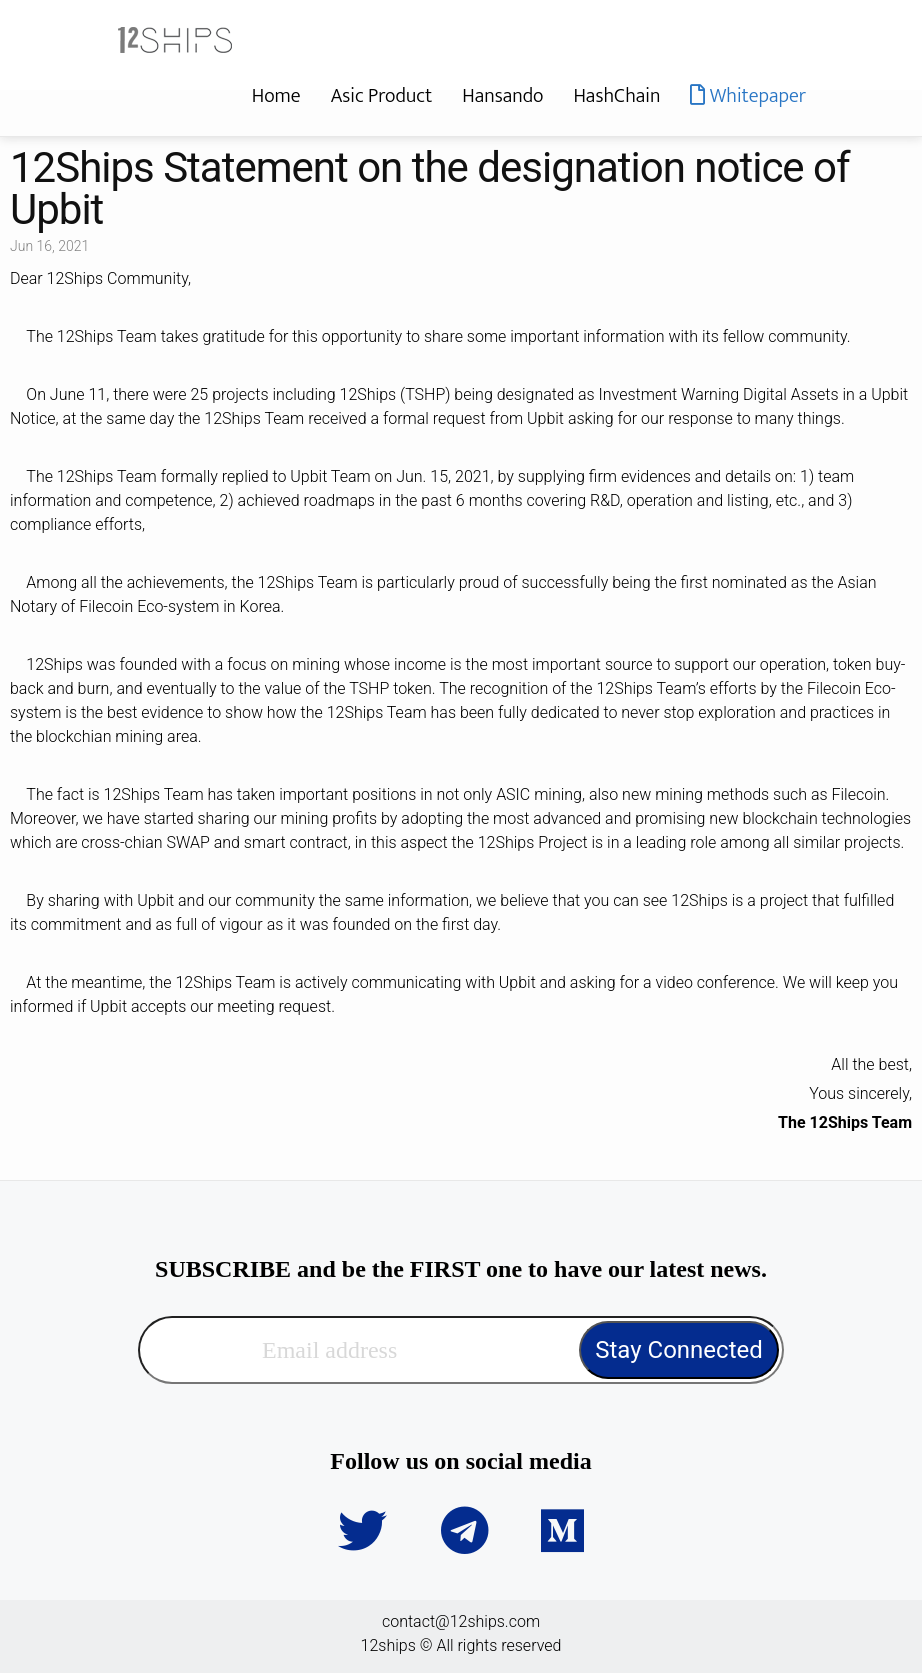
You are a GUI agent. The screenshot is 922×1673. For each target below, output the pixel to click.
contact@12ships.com (461, 1621)
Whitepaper (748, 96)
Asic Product (382, 96)
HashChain (616, 96)
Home (276, 96)
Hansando (502, 96)
